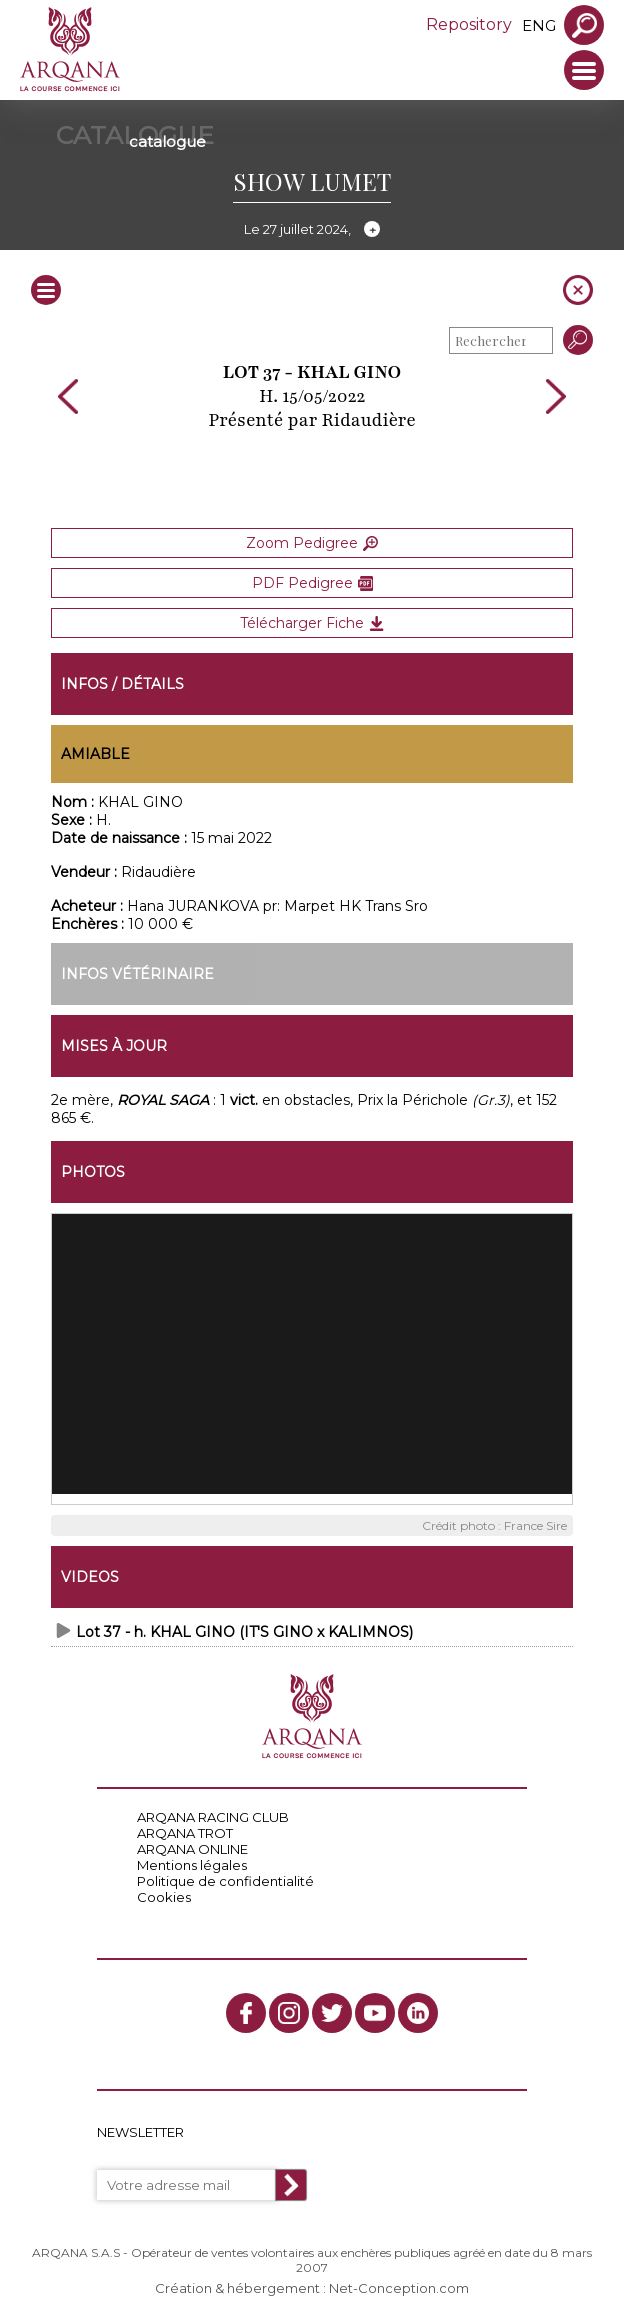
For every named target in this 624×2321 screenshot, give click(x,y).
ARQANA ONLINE (192, 1849)
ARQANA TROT (185, 1833)
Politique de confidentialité (225, 1881)
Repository (469, 24)
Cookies (164, 1897)
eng (539, 25)
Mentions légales (192, 1865)
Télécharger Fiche (312, 623)
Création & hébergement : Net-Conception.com (312, 2288)
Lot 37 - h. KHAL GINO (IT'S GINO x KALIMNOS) (244, 1632)
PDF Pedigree (312, 583)
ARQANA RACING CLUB (213, 1817)
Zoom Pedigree (312, 543)
